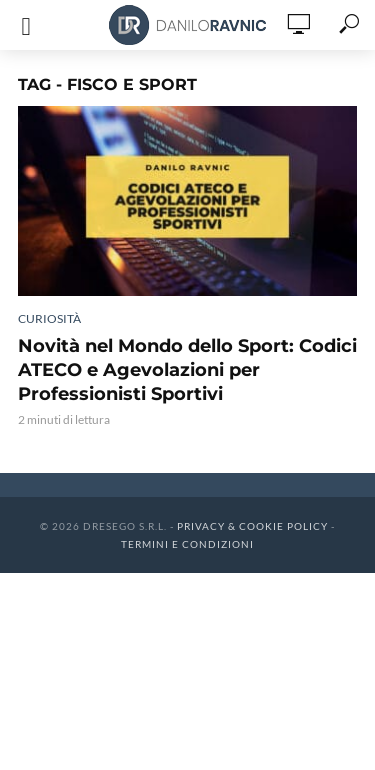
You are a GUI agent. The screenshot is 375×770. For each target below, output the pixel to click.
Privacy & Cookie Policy (252, 526)
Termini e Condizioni (187, 544)
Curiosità (49, 318)
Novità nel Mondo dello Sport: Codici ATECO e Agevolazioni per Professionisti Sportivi (187, 370)
